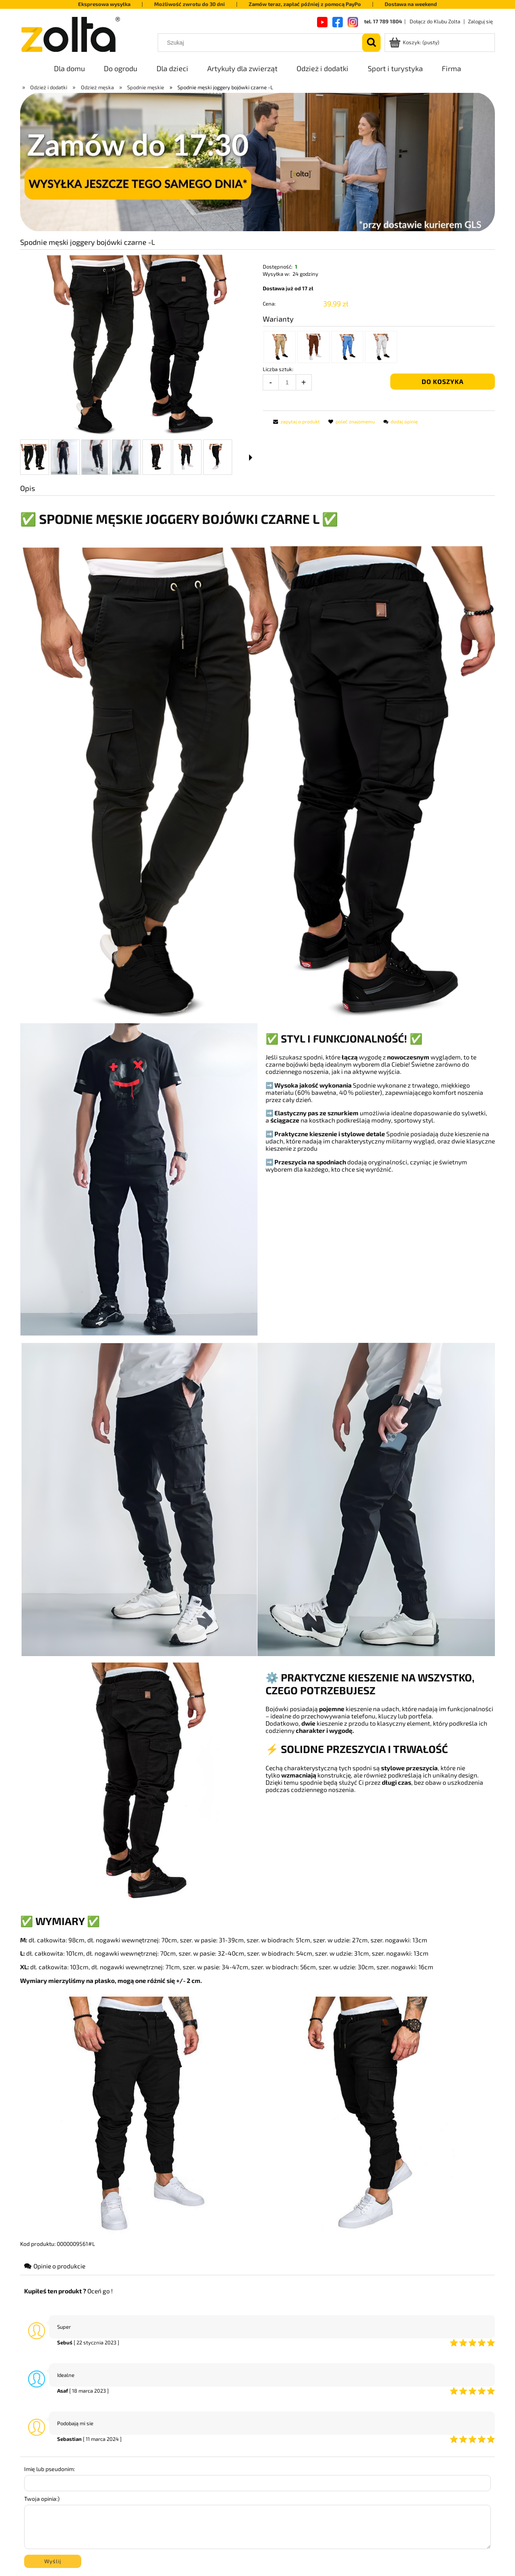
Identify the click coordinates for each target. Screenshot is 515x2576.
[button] (250, 457)
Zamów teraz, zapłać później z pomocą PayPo (305, 4)
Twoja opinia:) (42, 2498)
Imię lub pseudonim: (49, 2468)
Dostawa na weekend (411, 4)
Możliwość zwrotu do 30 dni (189, 4)
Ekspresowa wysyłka (104, 4)
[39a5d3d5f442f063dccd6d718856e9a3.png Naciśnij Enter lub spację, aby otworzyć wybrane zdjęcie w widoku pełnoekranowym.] (136, 343)
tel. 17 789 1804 (383, 21)
